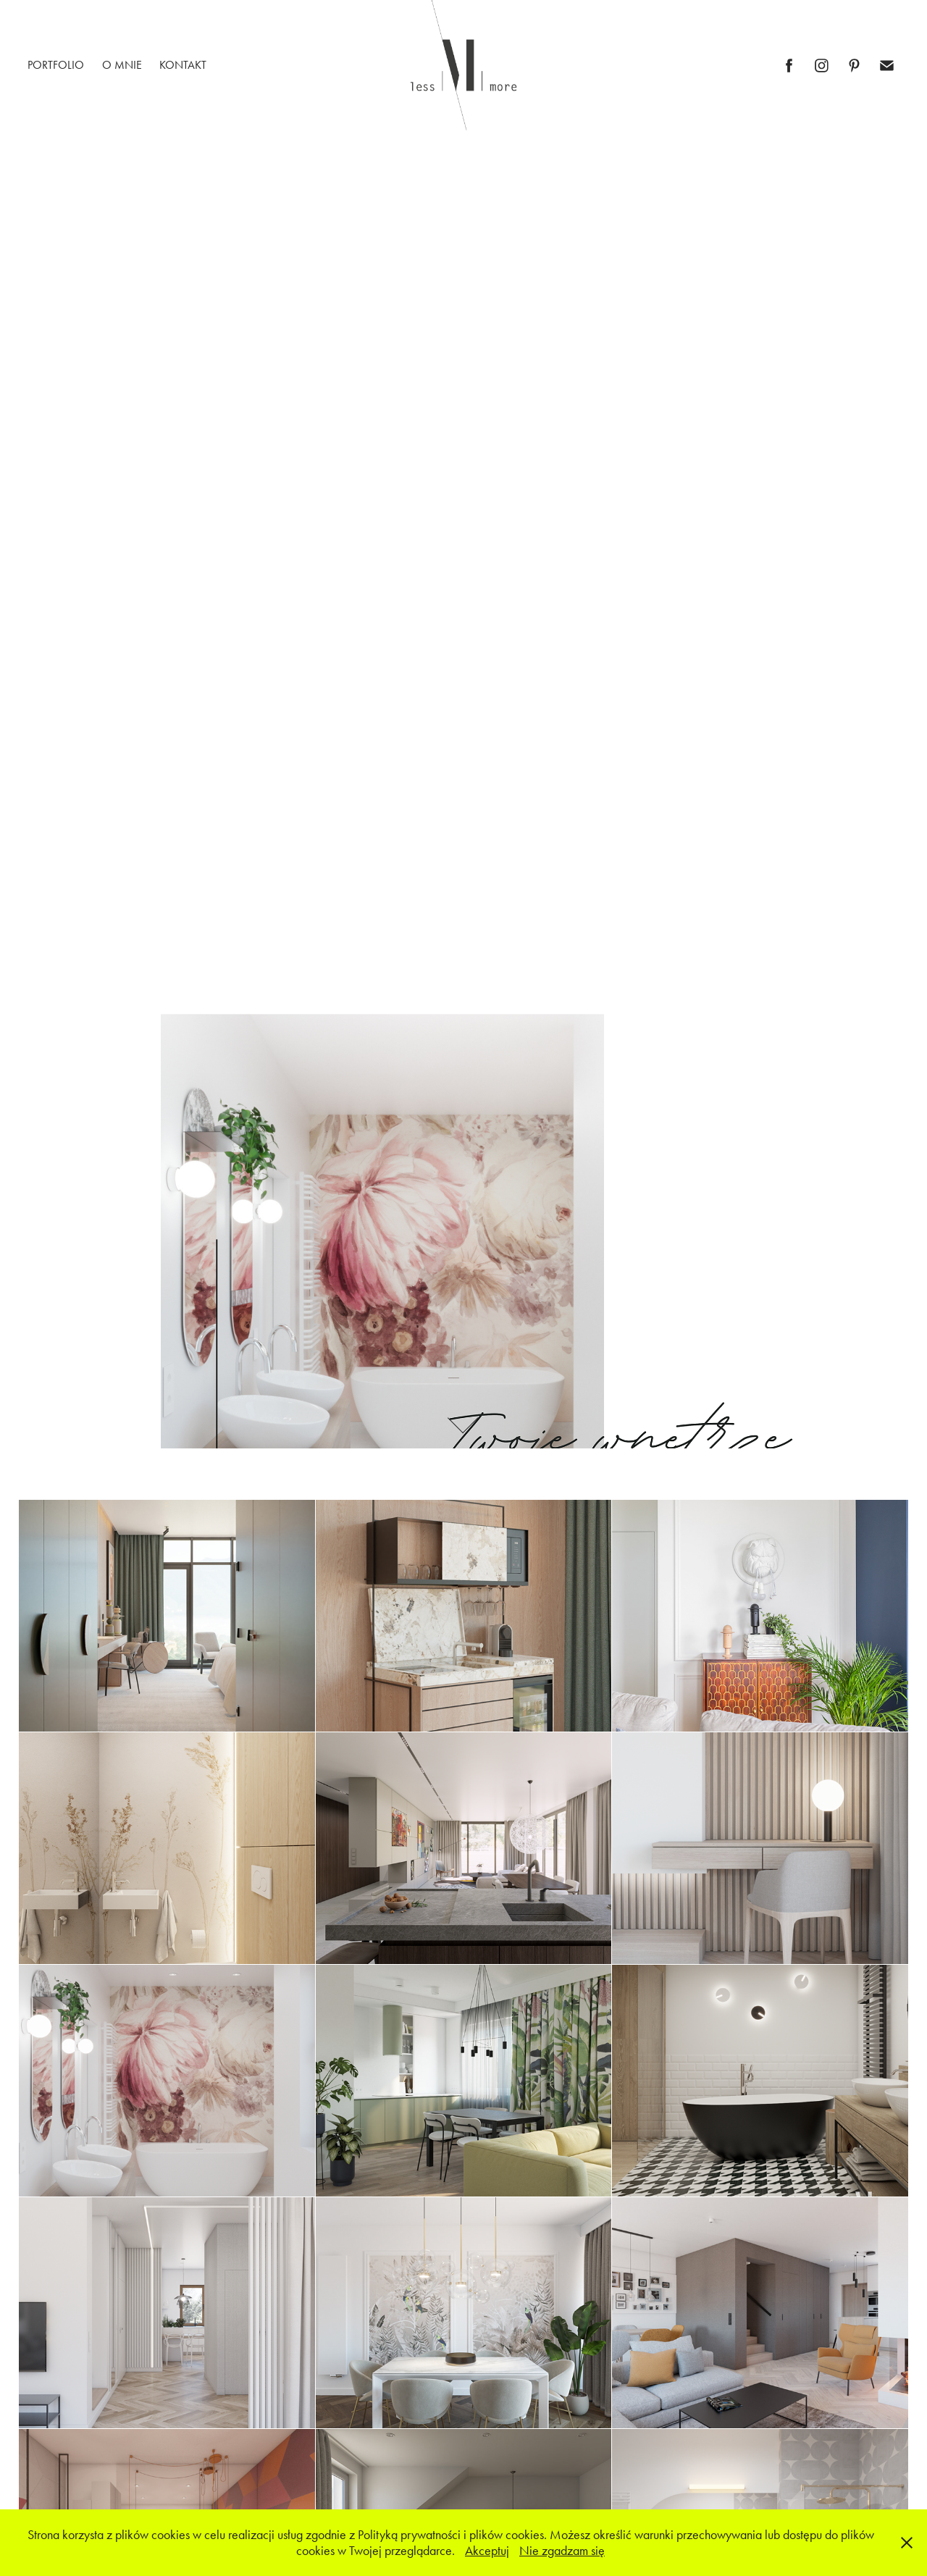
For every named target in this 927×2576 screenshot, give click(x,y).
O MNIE (122, 65)
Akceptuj (487, 2551)
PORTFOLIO (56, 65)
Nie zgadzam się (562, 2551)
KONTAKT (182, 65)
